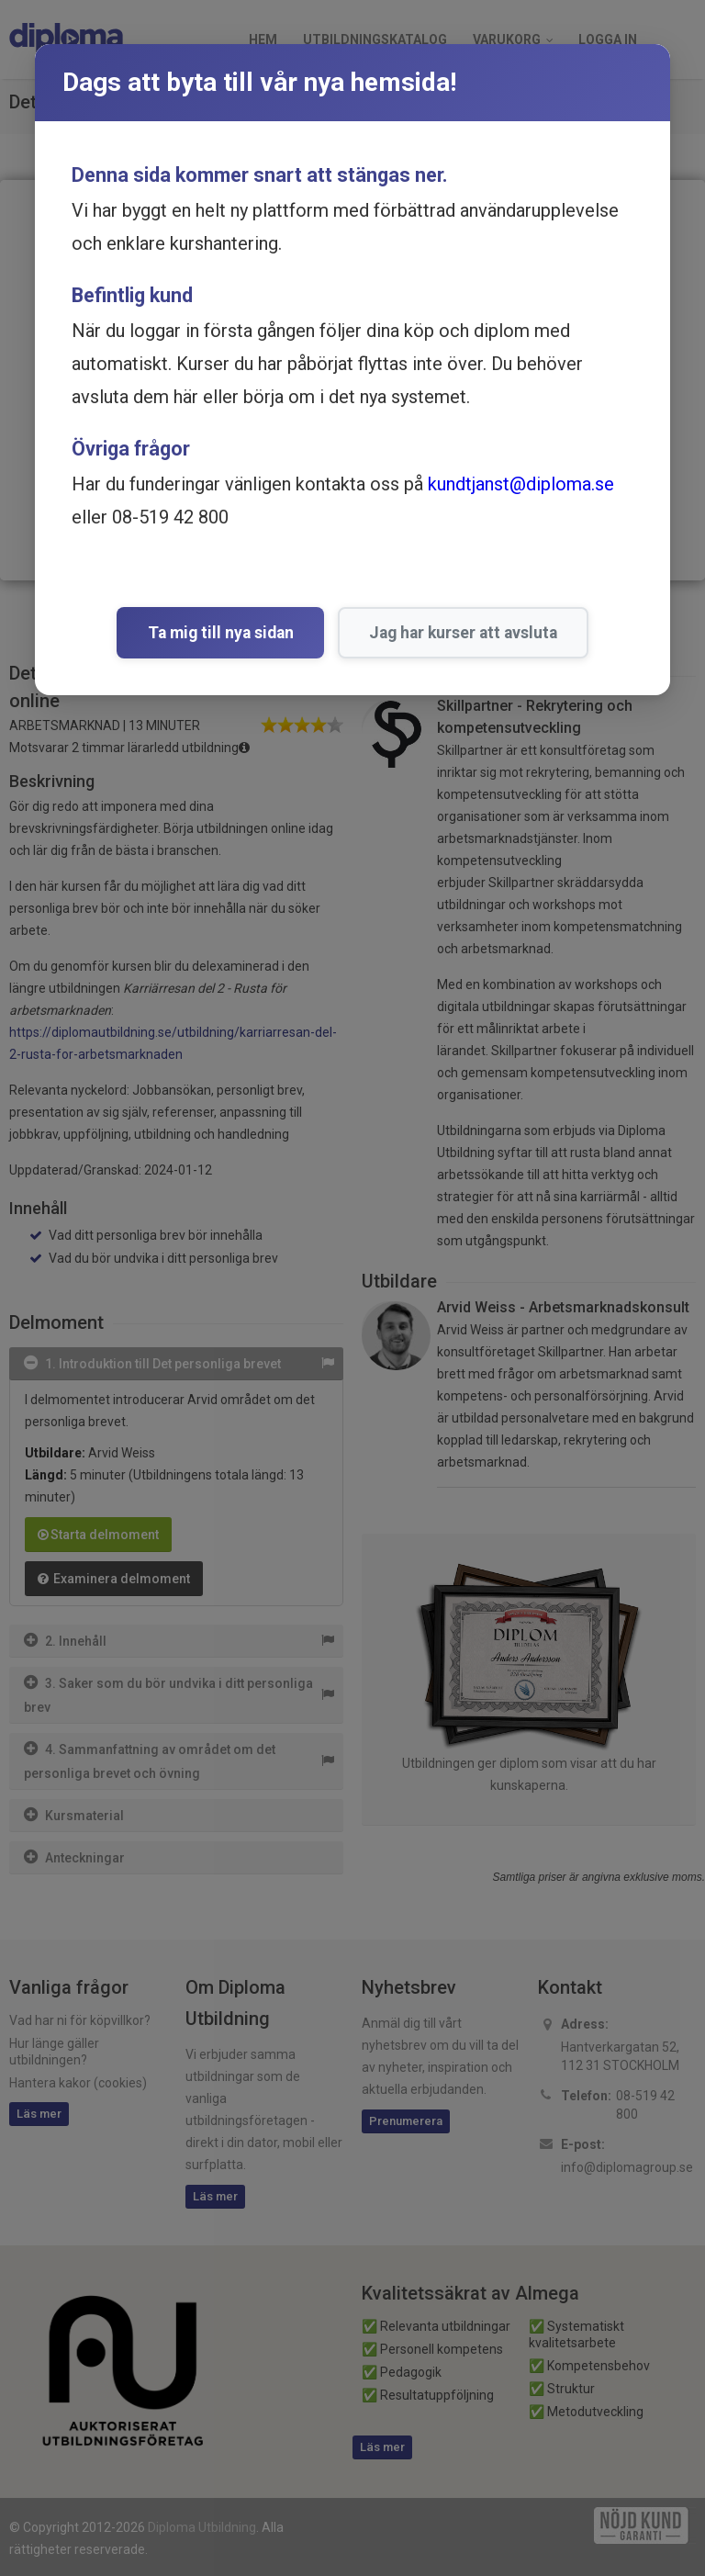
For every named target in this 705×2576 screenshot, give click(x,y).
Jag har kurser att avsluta (462, 633)
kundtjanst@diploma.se (521, 484)
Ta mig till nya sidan (221, 633)
